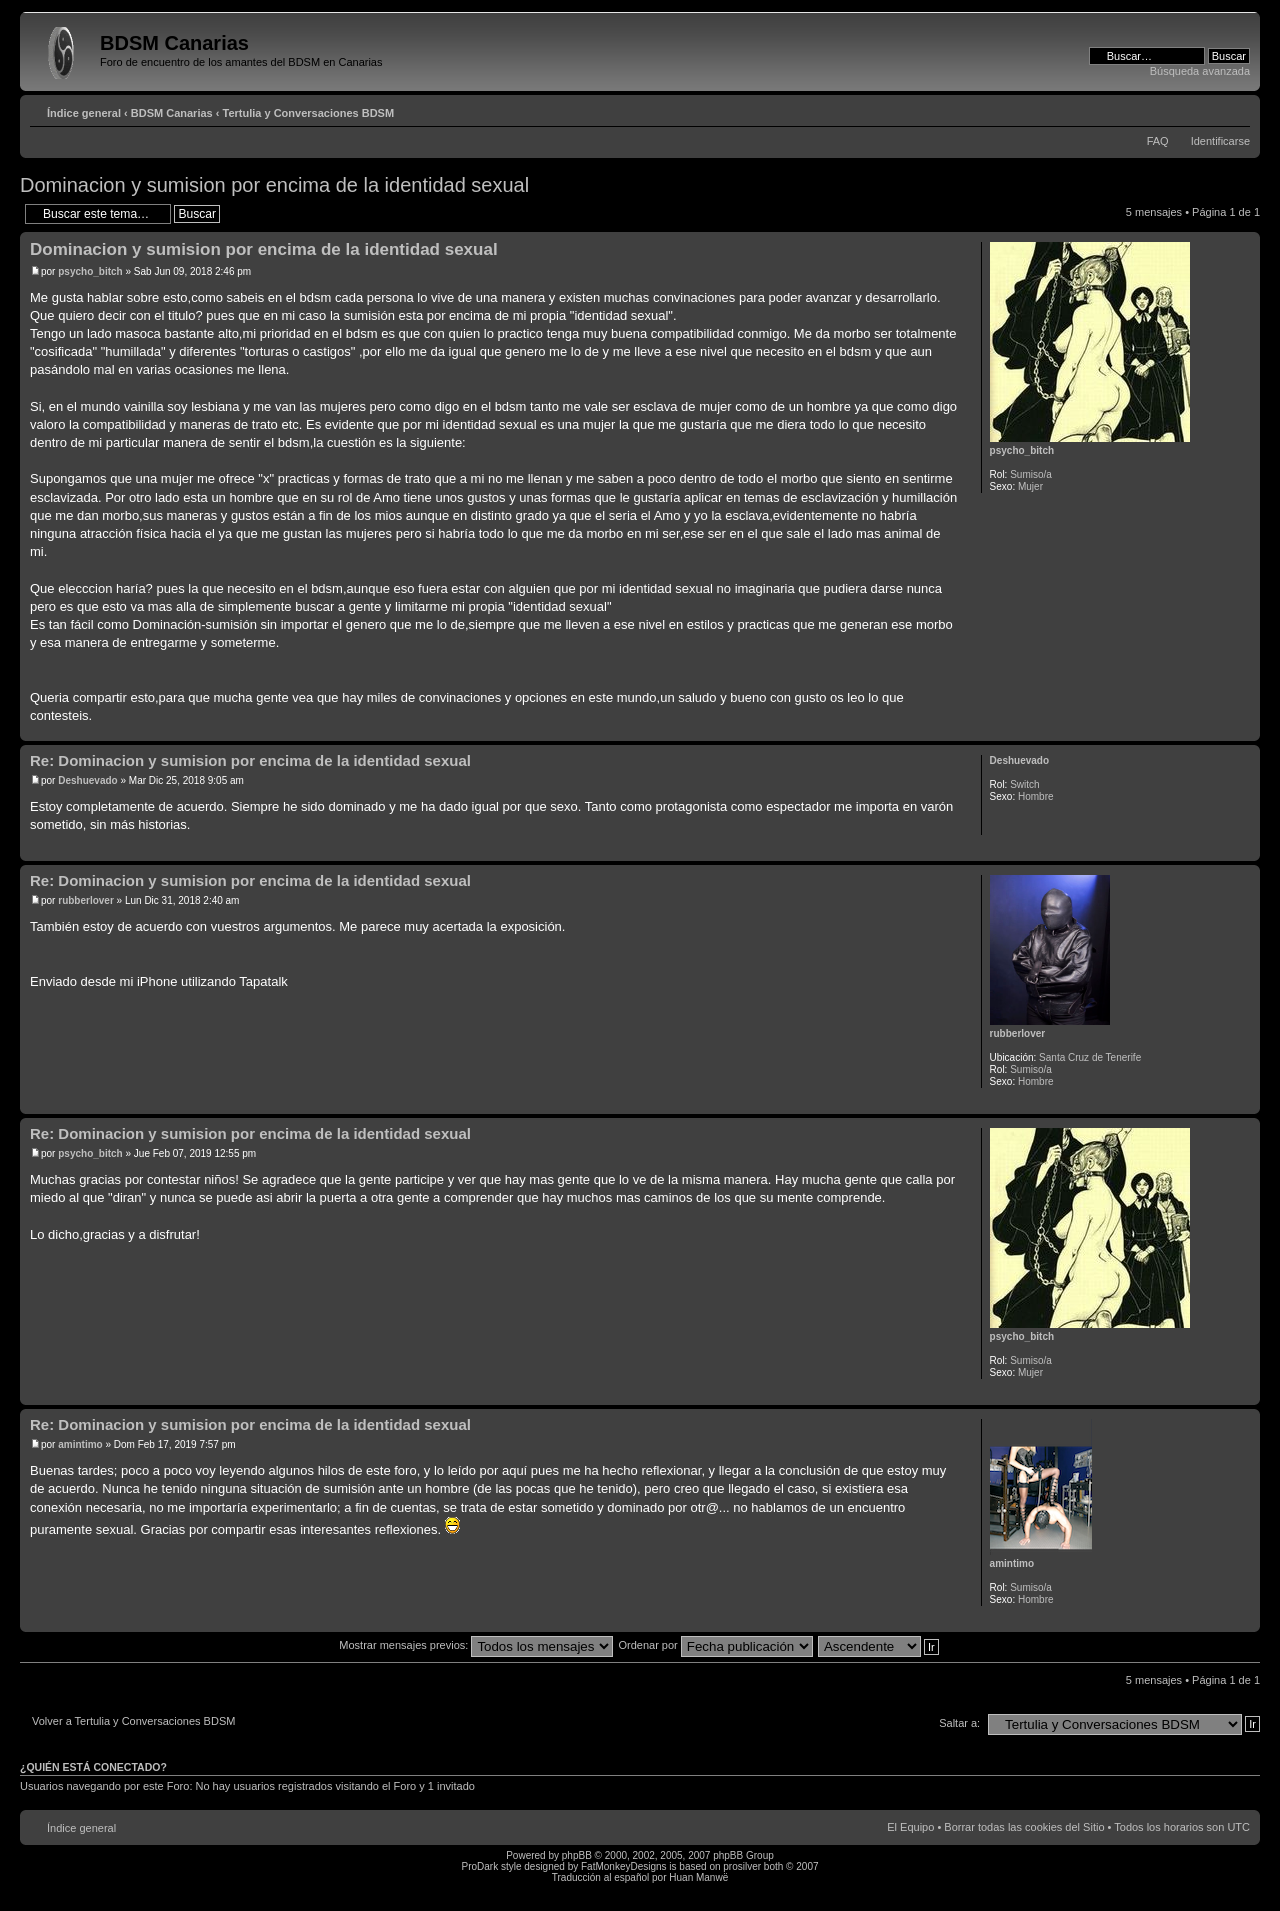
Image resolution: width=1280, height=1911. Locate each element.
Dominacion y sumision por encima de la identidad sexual (274, 185)
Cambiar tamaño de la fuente (1235, 109)
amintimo (80, 1444)
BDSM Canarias (172, 113)
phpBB (577, 1855)
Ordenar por (715, 1645)
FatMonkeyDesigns (624, 1866)
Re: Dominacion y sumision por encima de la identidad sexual (250, 760)
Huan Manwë (698, 1877)
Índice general (84, 113)
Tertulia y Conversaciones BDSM (309, 113)
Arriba (1244, 730)
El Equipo (910, 1827)
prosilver (742, 1866)
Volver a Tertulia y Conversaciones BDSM (133, 1721)
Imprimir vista (1205, 109)
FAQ (1158, 141)
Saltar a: (959, 1723)
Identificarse (1220, 141)
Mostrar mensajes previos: (476, 1645)
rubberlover (86, 900)
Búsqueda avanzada (1200, 71)
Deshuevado (87, 780)
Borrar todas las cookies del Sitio (1024, 1827)
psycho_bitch (90, 271)
